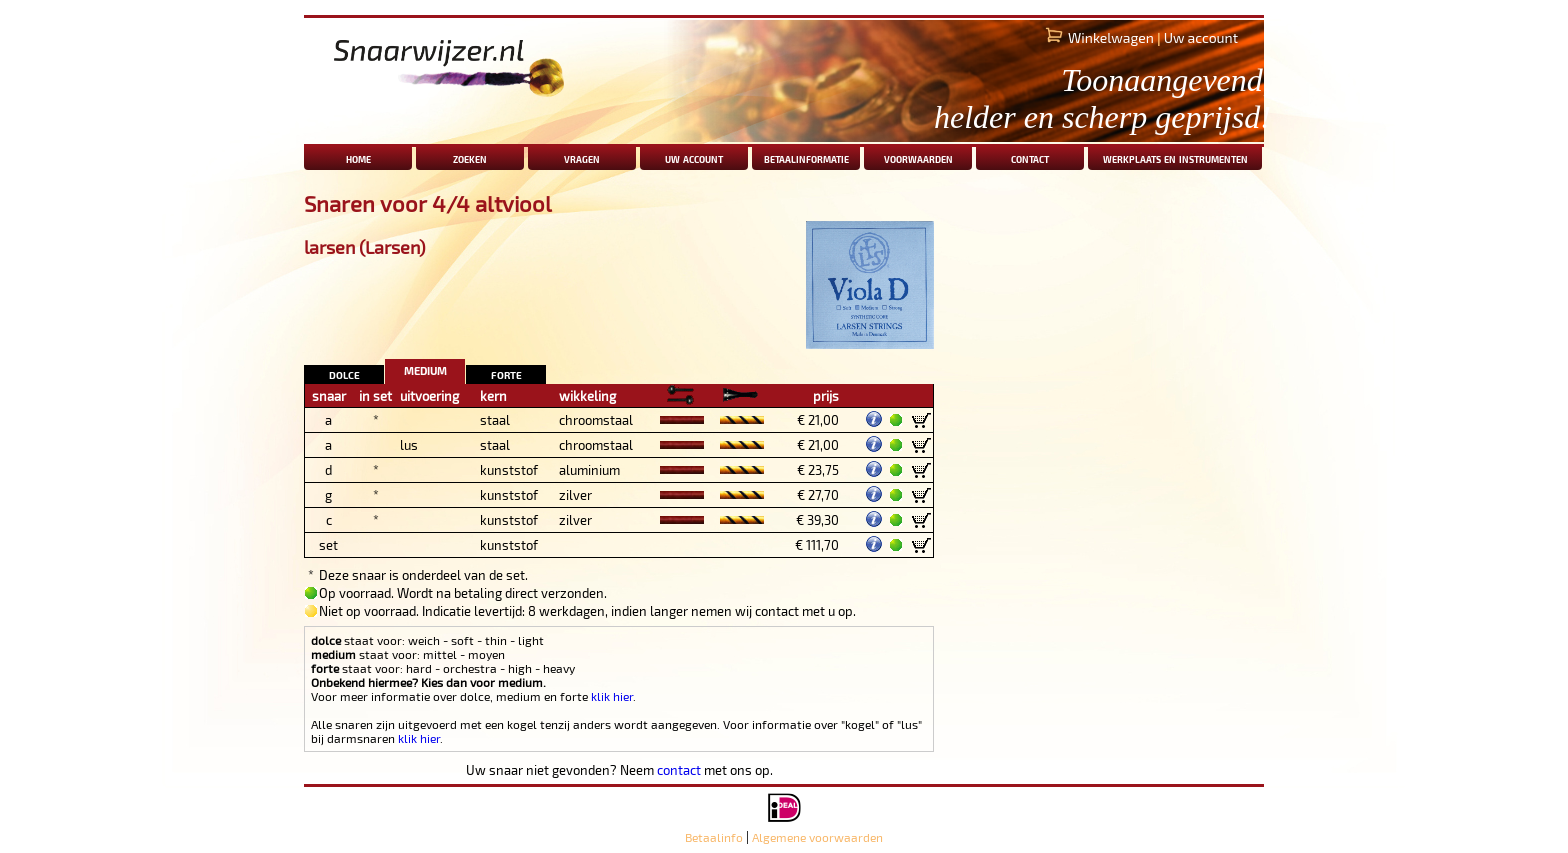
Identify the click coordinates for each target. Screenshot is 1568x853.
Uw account (1201, 37)
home (358, 157)
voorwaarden (918, 157)
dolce (344, 373)
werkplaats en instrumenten (1175, 157)
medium (425, 368)
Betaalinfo (714, 837)
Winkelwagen (1111, 37)
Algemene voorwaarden (817, 837)
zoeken (470, 157)
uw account (694, 157)
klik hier (612, 696)
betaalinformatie (806, 157)
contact (1030, 157)
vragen (582, 157)
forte (506, 373)
